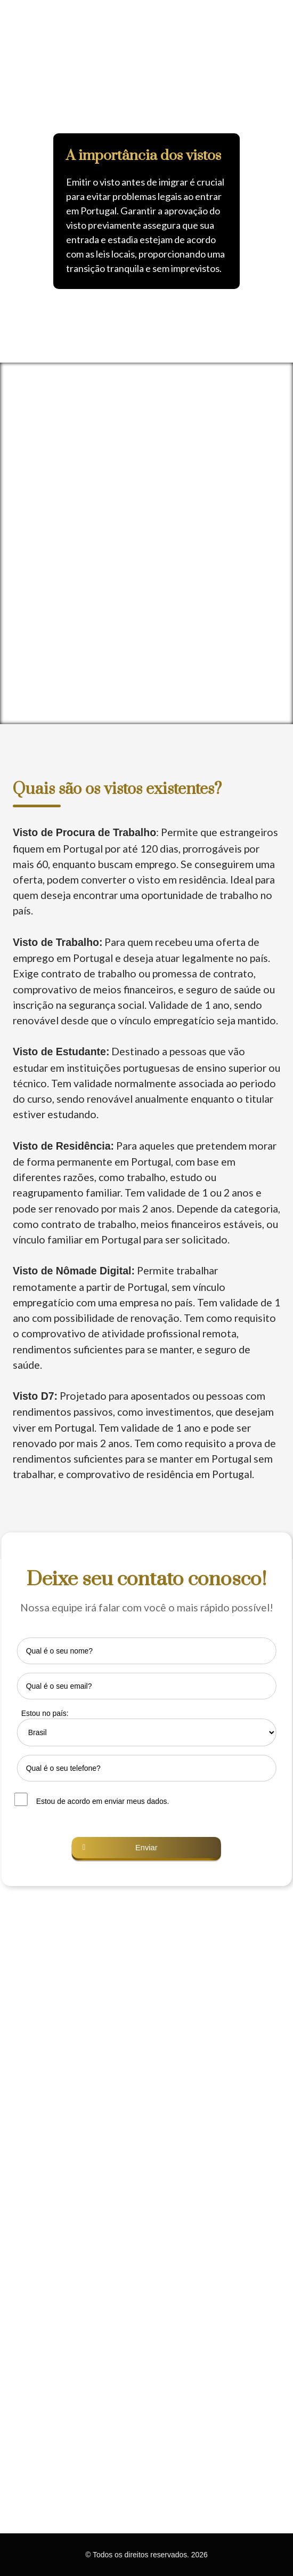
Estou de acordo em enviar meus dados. (102, 1800)
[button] (12, 181)
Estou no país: (45, 1713)
